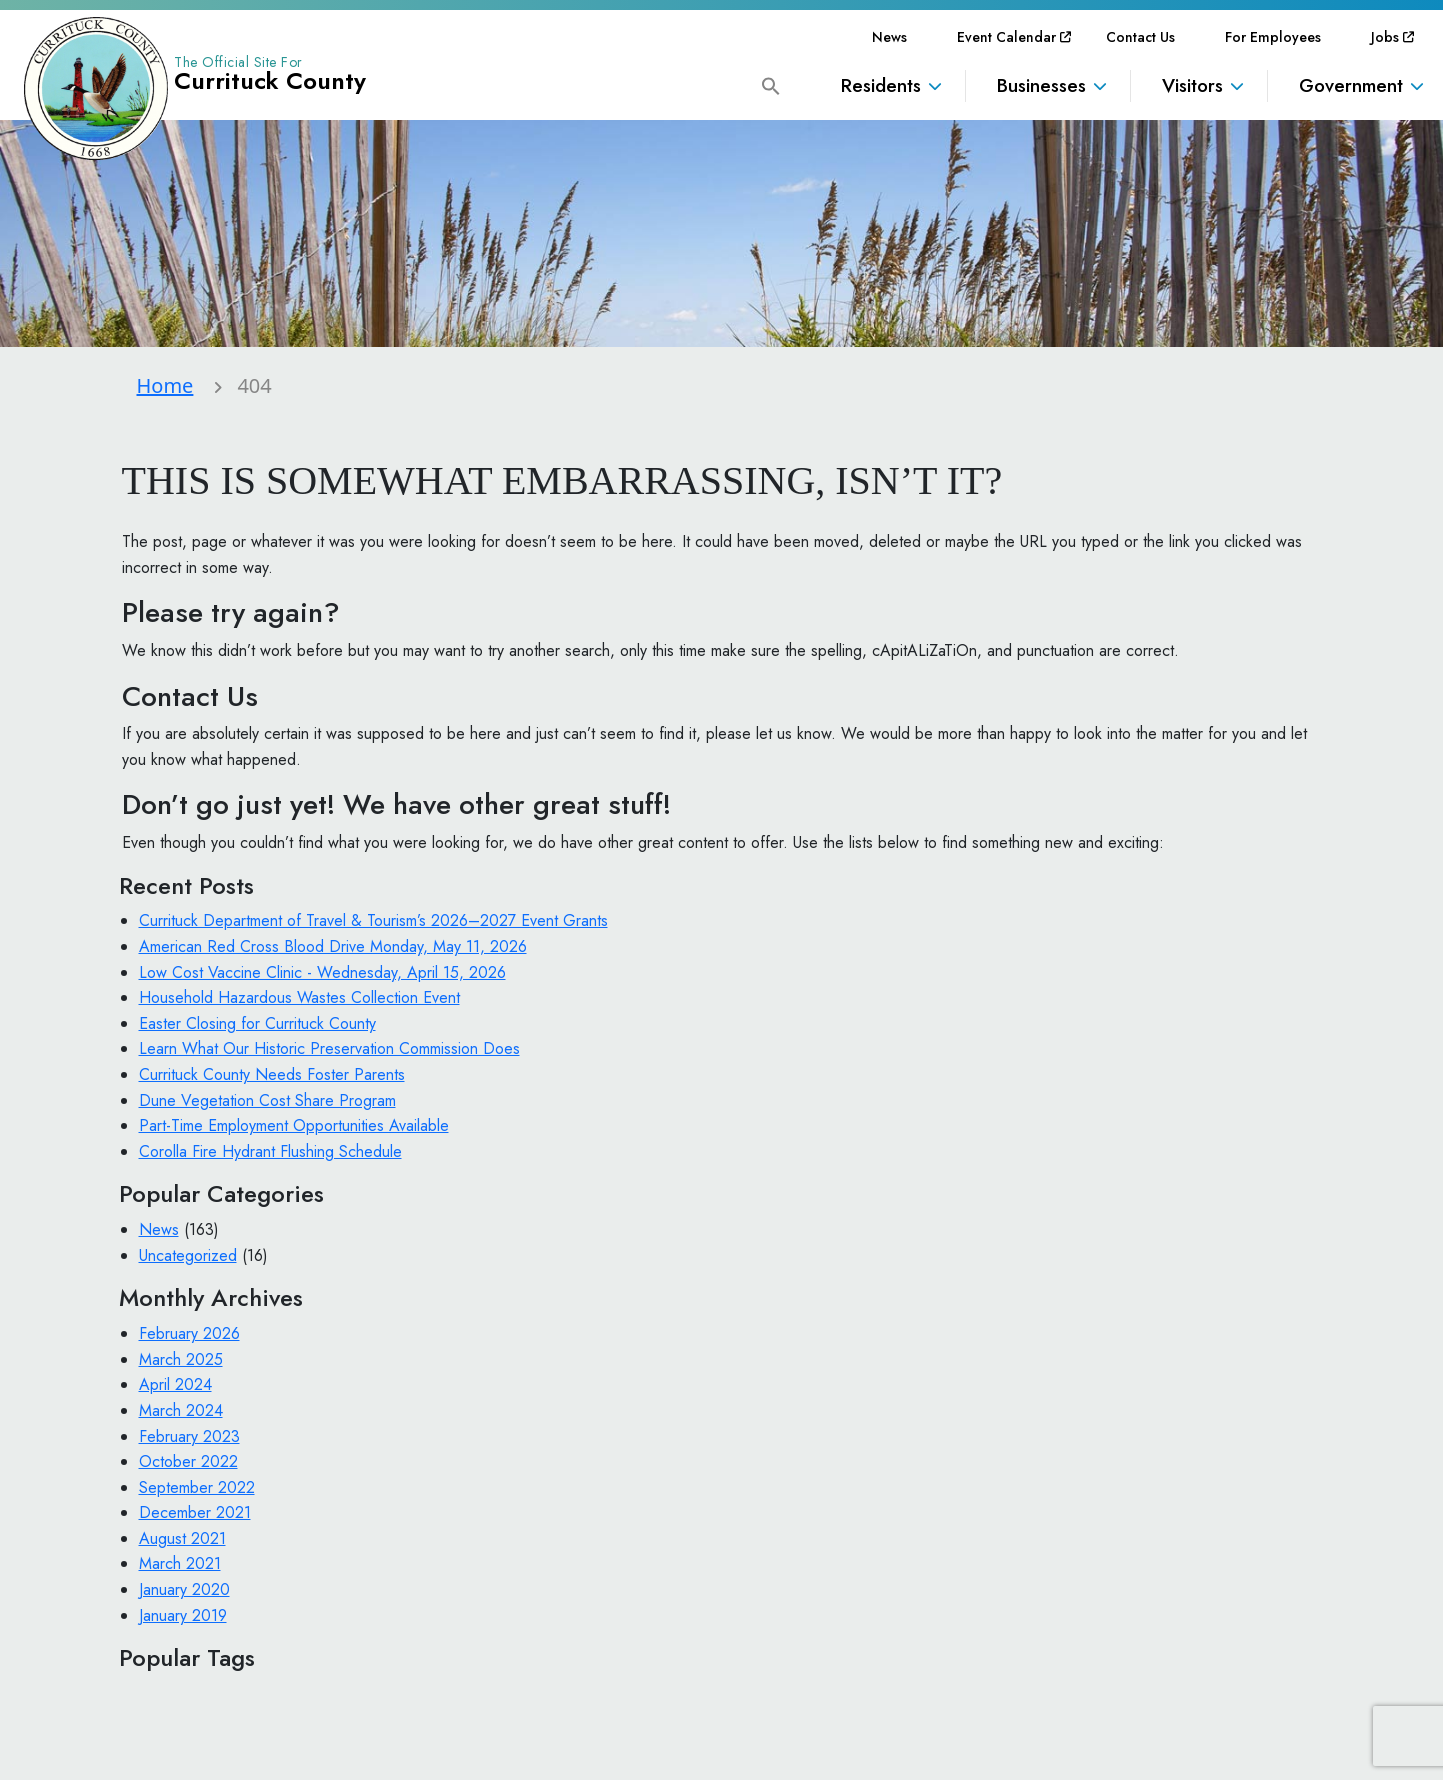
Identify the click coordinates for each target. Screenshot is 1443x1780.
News (889, 37)
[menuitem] (889, 37)
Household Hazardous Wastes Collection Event (299, 997)
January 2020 (184, 1589)
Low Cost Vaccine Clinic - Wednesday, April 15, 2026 (322, 972)
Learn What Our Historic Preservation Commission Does (329, 1048)
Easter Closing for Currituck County (257, 1023)
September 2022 (197, 1487)
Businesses (1041, 85)
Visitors (1192, 85)
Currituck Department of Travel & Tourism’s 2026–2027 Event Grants (373, 920)
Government (1351, 85)
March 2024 (181, 1410)
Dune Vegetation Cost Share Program (267, 1100)
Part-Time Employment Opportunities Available (294, 1125)
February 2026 (189, 1333)
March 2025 (181, 1359)
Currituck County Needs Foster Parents (272, 1074)
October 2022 (188, 1461)
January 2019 (183, 1615)
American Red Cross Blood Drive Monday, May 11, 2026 (333, 946)
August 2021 (182, 1538)
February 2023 (189, 1436)
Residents (881, 85)
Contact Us (1140, 37)
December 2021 (195, 1512)
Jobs (1385, 37)
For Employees (1273, 37)
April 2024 (175, 1384)
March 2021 (180, 1563)
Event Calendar (1006, 37)
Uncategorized (188, 1255)
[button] (771, 84)
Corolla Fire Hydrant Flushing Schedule (270, 1151)
